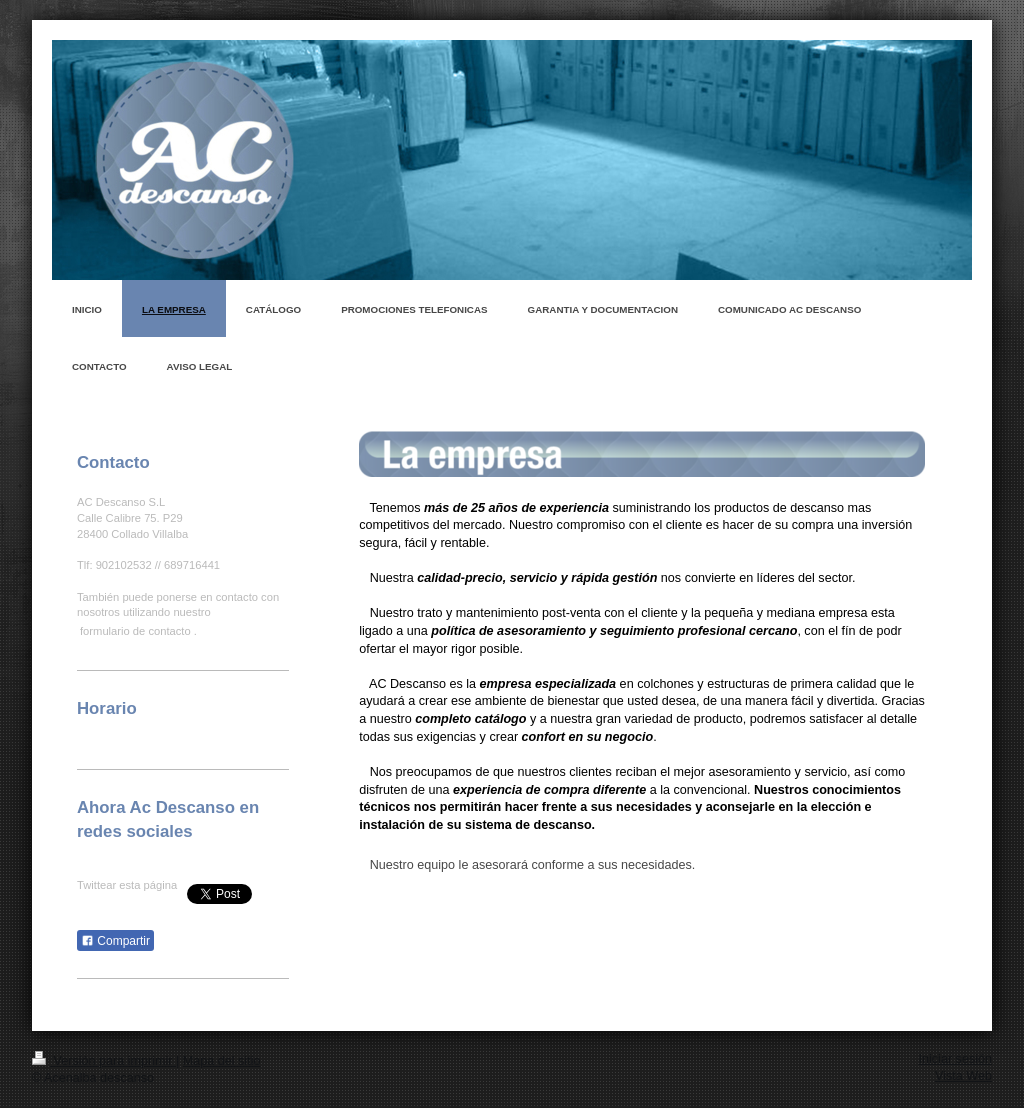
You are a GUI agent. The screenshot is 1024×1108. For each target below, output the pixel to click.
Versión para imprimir (104, 1061)
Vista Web (963, 1076)
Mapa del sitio (222, 1061)
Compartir (115, 941)
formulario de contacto (135, 631)
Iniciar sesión (956, 1059)
